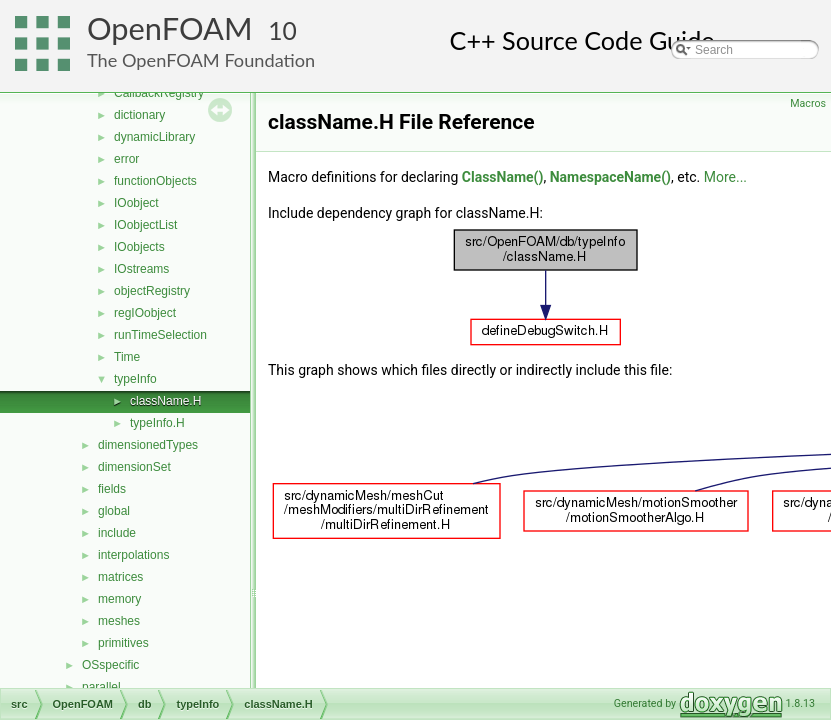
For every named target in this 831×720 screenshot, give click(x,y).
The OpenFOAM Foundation (201, 60)
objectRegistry (152, 291)
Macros (808, 103)
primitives (123, 643)
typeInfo (135, 379)
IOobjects (139, 247)
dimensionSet (134, 467)
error (126, 159)
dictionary (139, 115)
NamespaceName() (610, 177)
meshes (119, 621)
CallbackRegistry (159, 93)
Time (127, 357)
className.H (165, 401)
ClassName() (503, 177)
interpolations (133, 555)
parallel (101, 687)
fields (112, 489)
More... (725, 177)
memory (119, 599)
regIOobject (145, 313)
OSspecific (110, 665)
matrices (120, 577)
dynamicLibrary (154, 137)
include (117, 533)
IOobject (136, 203)
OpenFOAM (170, 28)
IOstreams (141, 269)
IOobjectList (145, 225)
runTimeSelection (160, 335)
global (114, 511)
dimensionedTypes (148, 445)
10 (282, 30)
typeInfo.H (157, 423)
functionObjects (155, 181)
